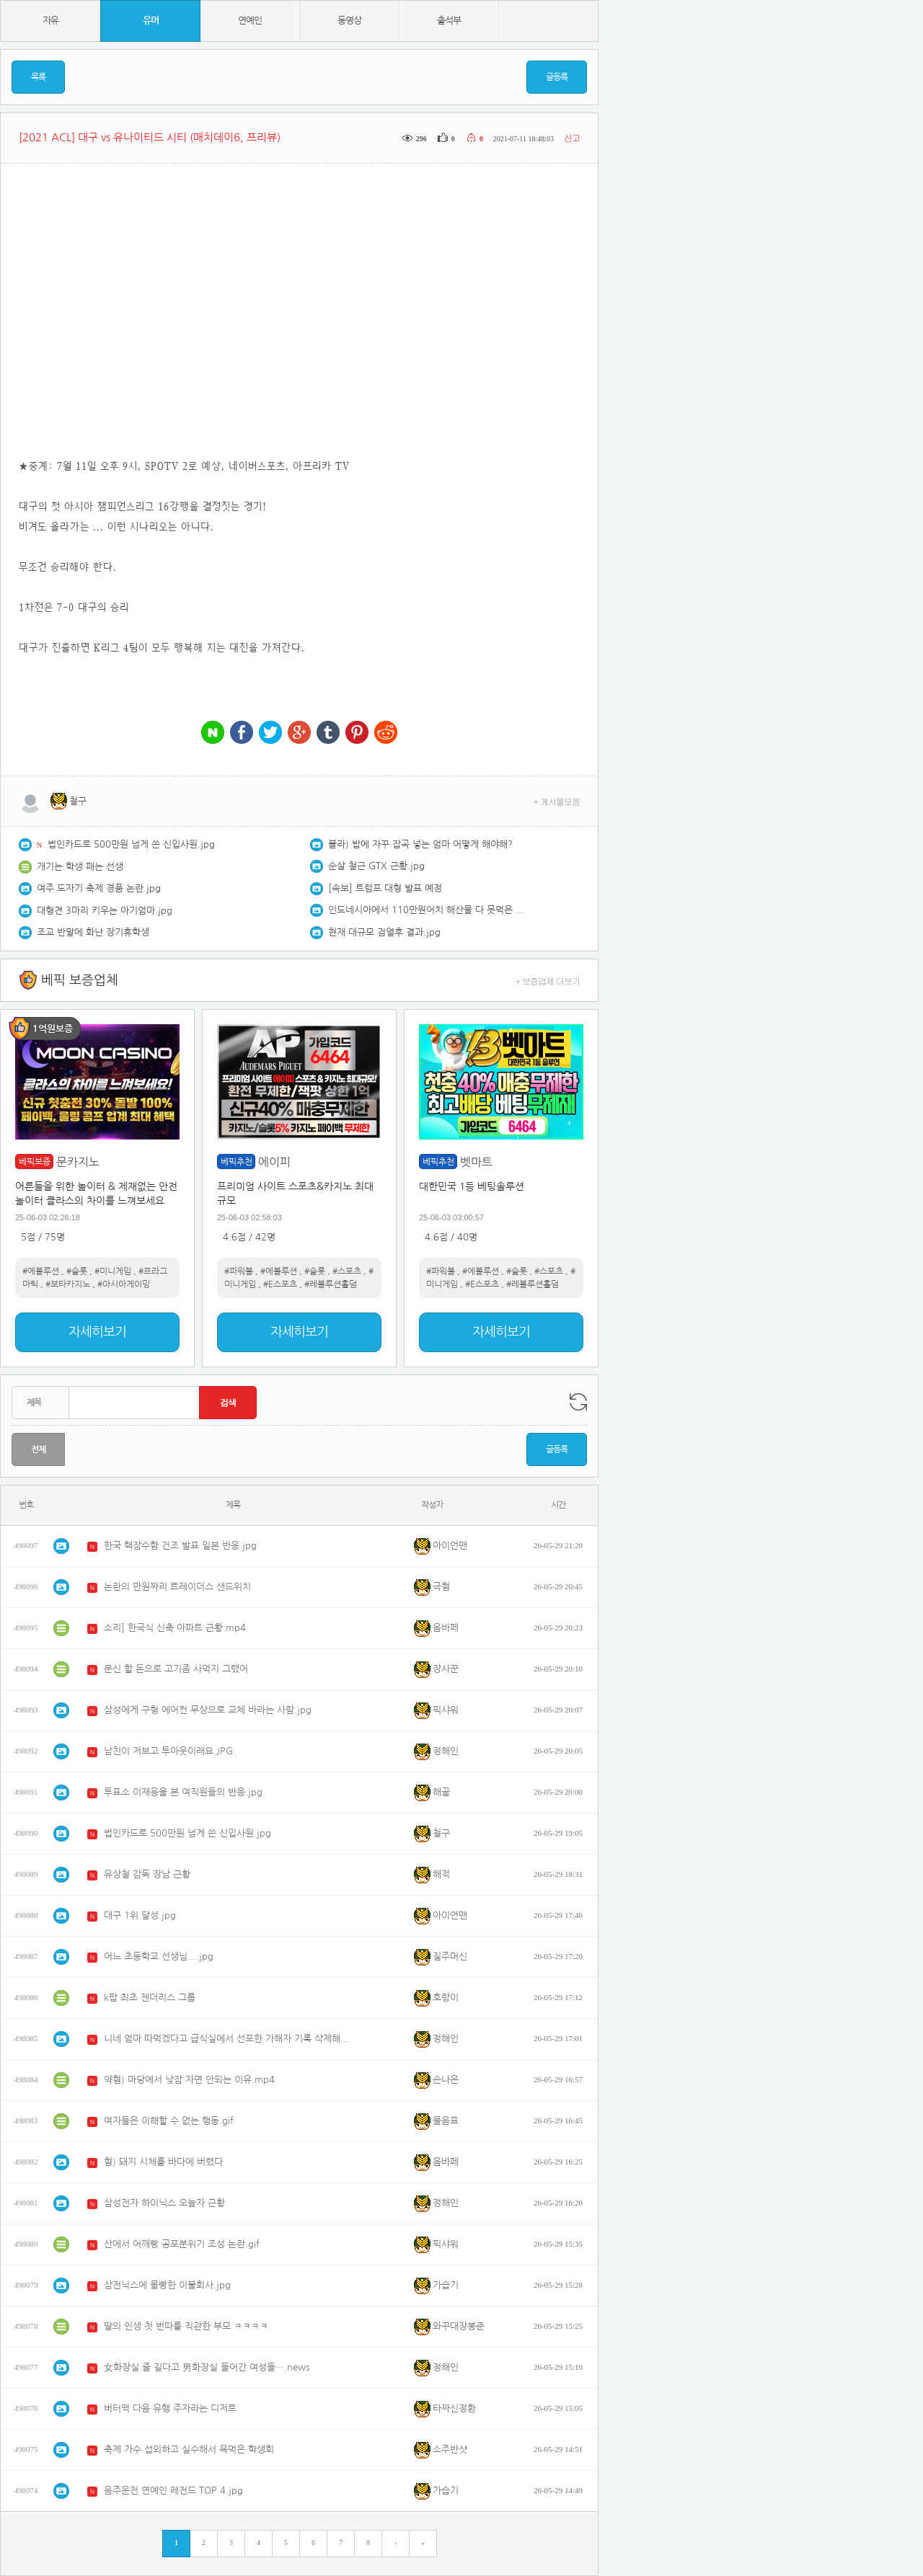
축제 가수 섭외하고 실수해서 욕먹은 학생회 (189, 2449)
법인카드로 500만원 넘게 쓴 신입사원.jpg (131, 844)
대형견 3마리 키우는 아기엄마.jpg (104, 910)
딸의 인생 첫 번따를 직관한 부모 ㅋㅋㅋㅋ (186, 2326)
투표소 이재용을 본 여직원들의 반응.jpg (183, 1792)
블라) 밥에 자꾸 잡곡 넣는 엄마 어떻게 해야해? (420, 844)
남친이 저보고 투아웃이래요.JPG (168, 1751)
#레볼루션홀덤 (330, 1284)
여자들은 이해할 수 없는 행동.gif (169, 2121)
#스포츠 (346, 1271)
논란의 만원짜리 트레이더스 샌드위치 (177, 1586)
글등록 (557, 77)
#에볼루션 (40, 1271)
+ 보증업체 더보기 (548, 980)
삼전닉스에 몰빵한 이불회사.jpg (167, 2285)
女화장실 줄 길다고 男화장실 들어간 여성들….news (207, 2367)
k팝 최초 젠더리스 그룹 (149, 1997)
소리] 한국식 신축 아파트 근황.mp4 (175, 1628)
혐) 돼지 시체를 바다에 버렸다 (163, 2162)
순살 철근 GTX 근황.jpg (376, 866)
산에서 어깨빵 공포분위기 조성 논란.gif (182, 2244)
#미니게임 (112, 1271)
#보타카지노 (67, 1284)
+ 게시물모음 (557, 801)
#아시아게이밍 (123, 1284)
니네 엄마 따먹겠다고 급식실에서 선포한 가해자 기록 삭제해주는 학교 (230, 2038)
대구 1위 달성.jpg (140, 1915)
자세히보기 (97, 1331)
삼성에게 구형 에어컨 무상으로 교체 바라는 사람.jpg (208, 1710)
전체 (38, 1449)
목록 (38, 77)
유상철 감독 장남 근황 (147, 1874)
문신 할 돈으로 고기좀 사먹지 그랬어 (176, 1669)
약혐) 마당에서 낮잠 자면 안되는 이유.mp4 (189, 2079)
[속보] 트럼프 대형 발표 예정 (385, 888)
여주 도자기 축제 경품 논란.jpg (99, 888)
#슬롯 (76, 1271)
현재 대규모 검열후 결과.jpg (384, 932)
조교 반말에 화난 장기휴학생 (93, 932)
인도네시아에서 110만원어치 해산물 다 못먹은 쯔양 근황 (429, 910)
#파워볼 (238, 1271)
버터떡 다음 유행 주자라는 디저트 (170, 2408)
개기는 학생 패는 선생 (80, 866)
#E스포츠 (280, 1284)
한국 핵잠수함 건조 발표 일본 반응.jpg (180, 1545)
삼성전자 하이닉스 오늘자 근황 (164, 2203)
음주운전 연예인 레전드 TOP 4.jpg (173, 2490)
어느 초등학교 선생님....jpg (158, 1956)
